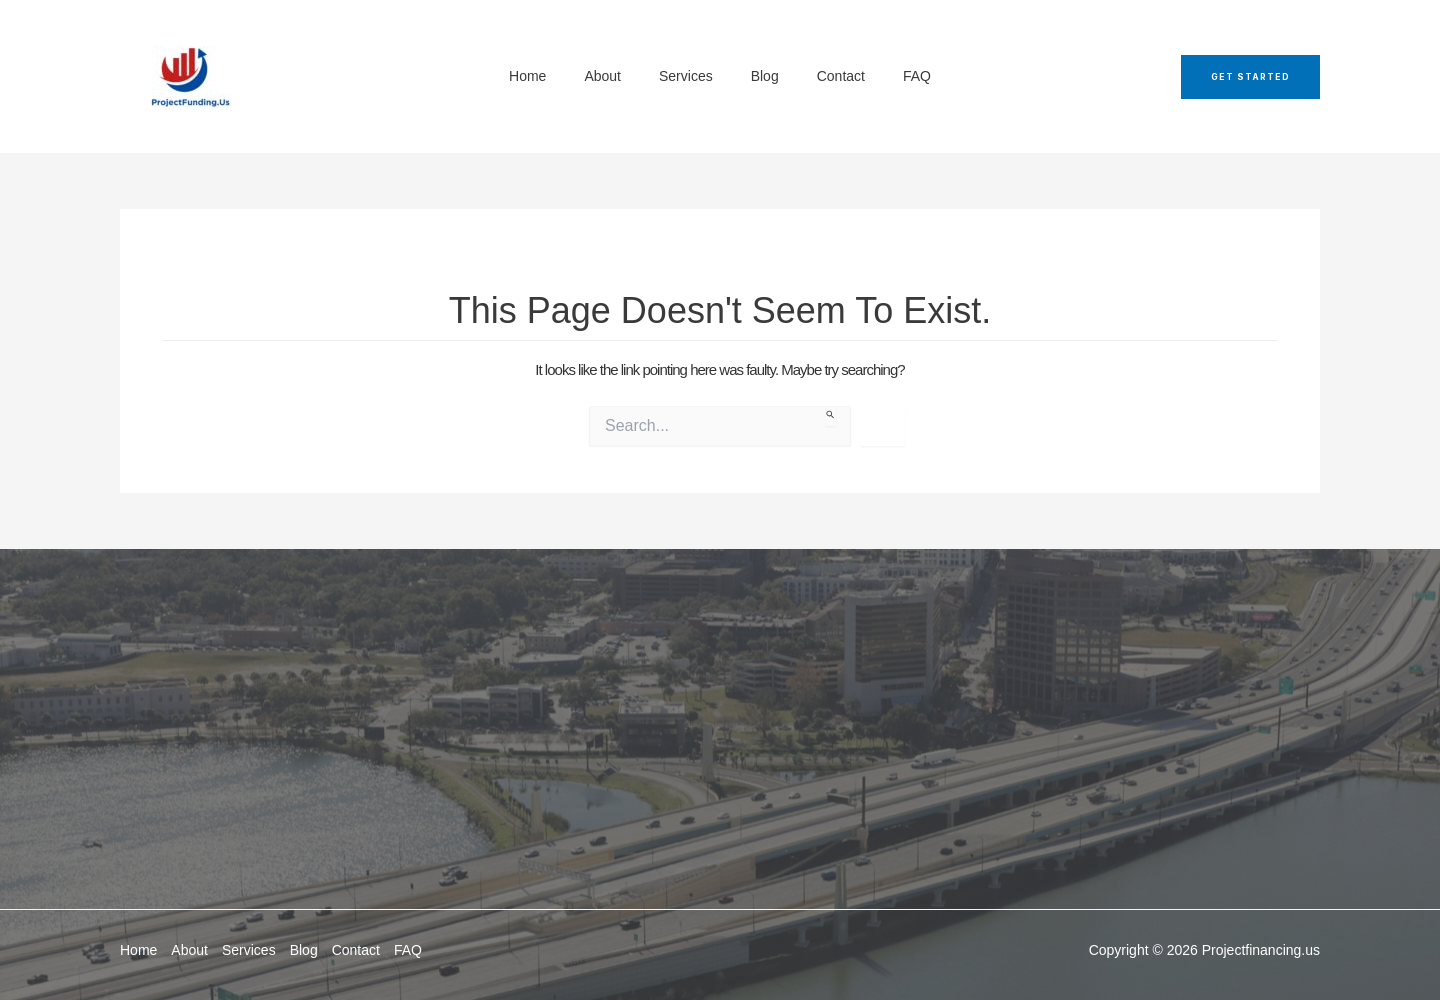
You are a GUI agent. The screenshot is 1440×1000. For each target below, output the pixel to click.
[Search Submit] (831, 416)
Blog (304, 950)
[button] (1250, 77)
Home (138, 950)
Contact (356, 950)
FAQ (408, 950)
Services (249, 950)
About (189, 950)
